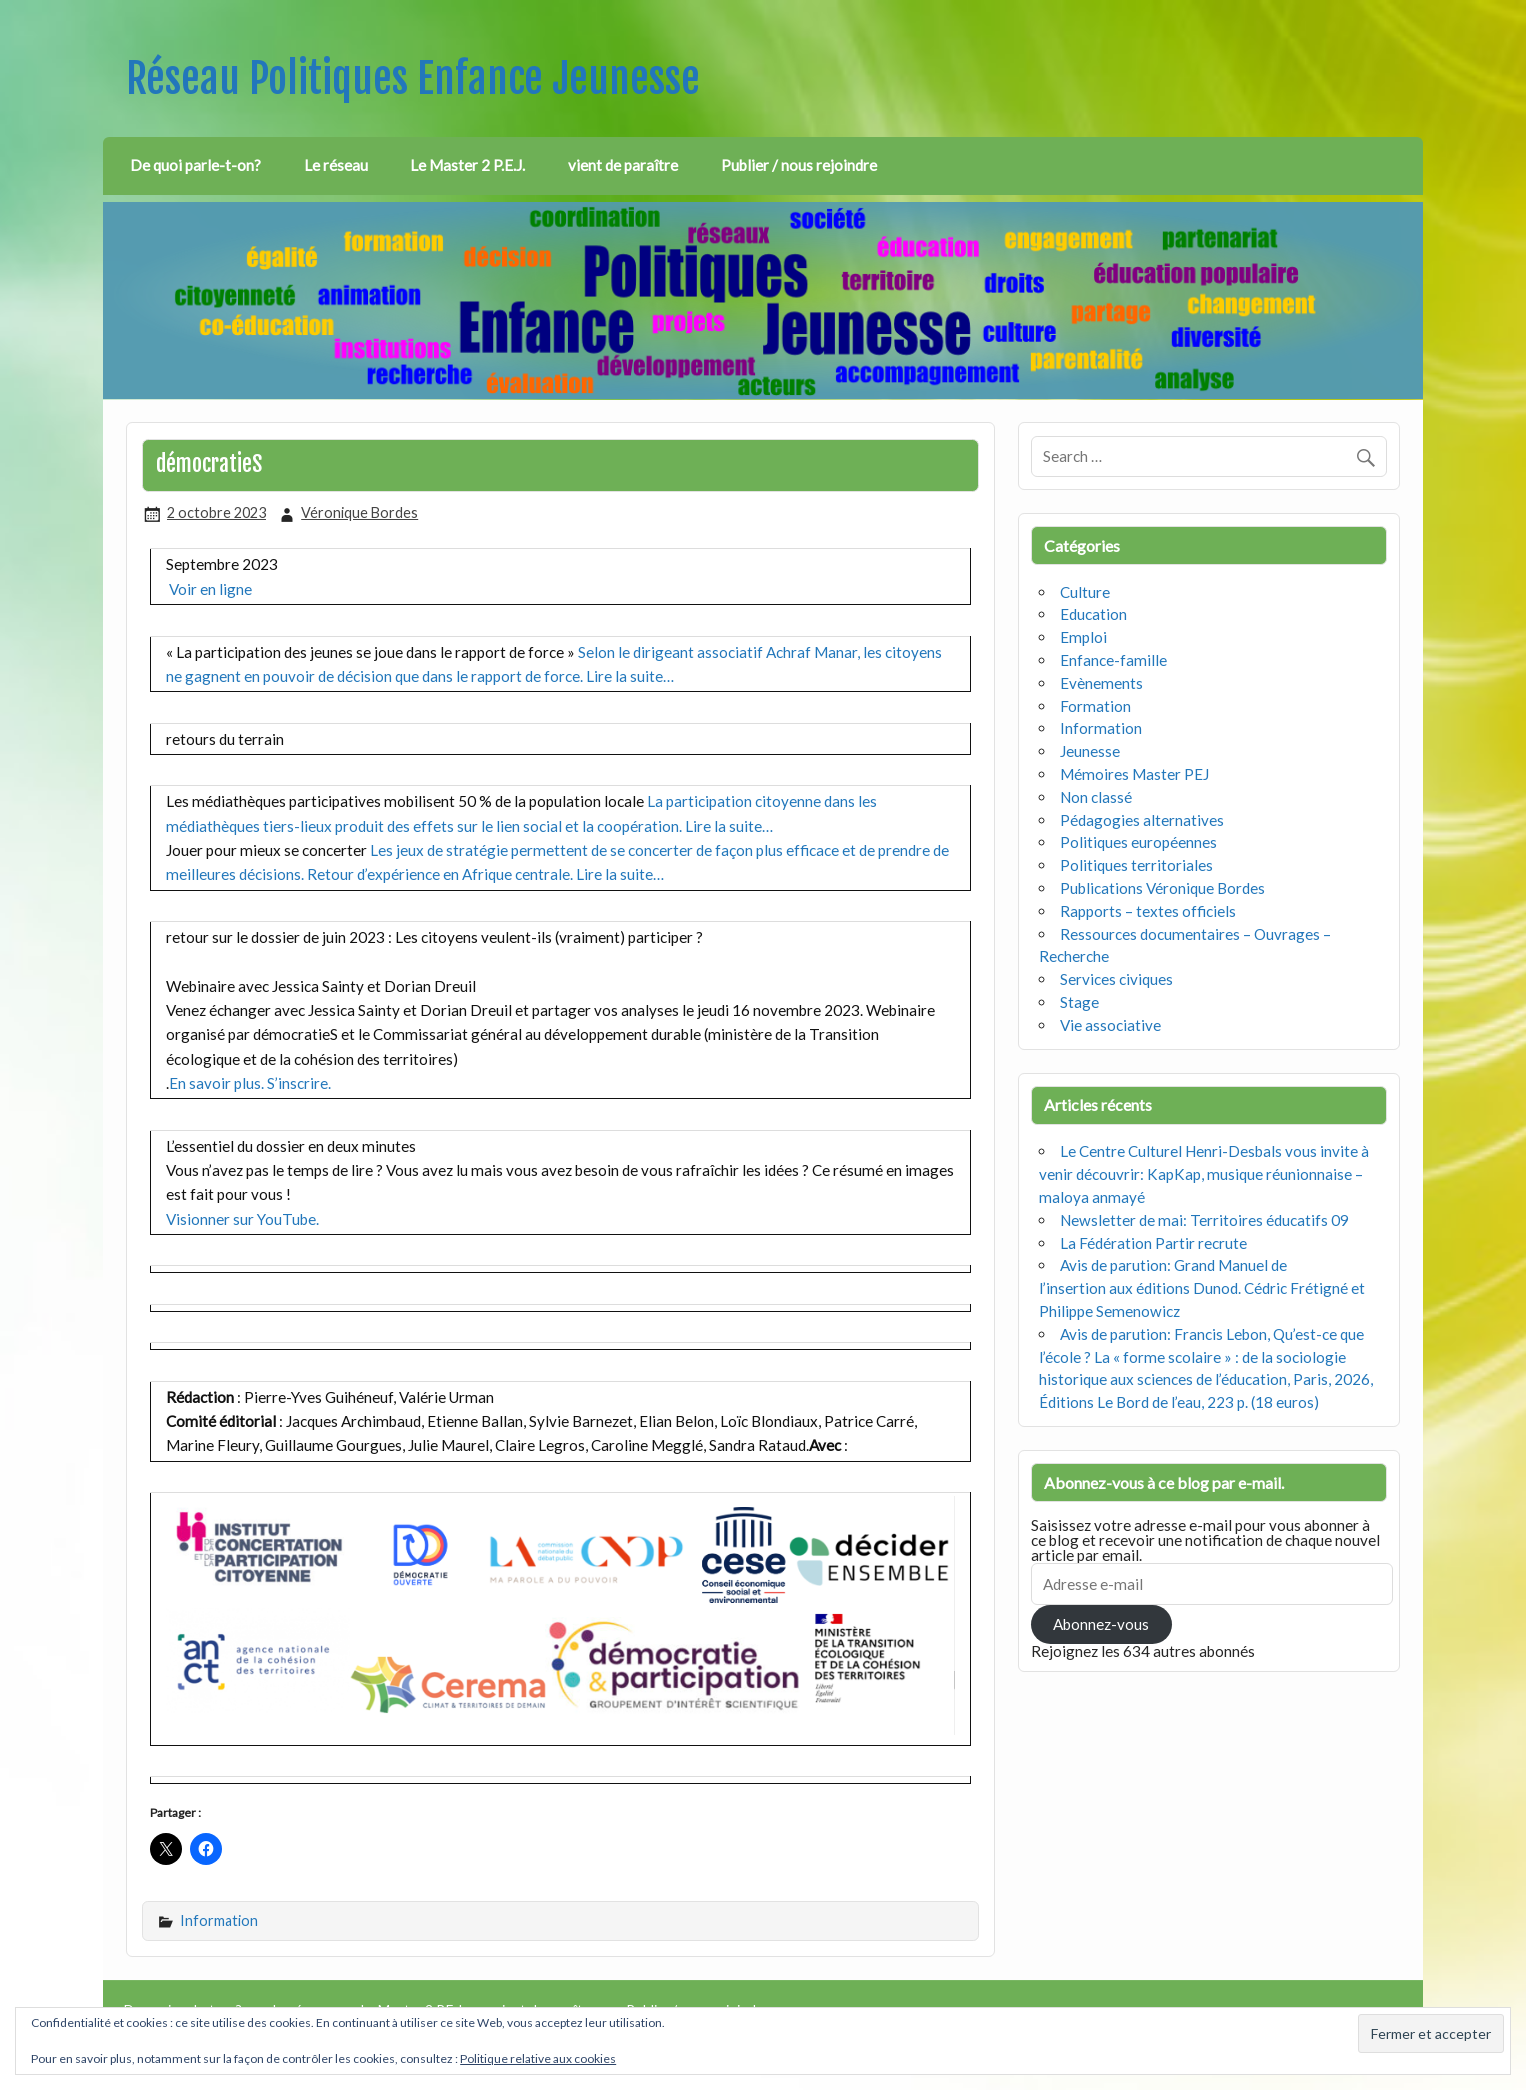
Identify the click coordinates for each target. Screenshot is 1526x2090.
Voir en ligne (210, 589)
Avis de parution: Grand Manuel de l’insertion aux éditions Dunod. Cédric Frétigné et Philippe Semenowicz (1202, 1288)
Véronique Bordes (359, 512)
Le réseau (336, 165)
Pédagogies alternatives (1142, 820)
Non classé (1096, 797)
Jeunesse (1090, 751)
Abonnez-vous (1101, 1624)
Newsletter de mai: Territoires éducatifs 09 (1204, 1220)
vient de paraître (623, 165)
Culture (1085, 592)
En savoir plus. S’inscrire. (250, 1083)
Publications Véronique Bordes (1162, 888)
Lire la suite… (630, 676)
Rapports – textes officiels (1148, 911)
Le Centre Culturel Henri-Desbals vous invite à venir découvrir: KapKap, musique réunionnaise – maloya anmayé (1204, 1174)
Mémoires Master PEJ (1134, 774)
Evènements (1101, 683)
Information (219, 1920)
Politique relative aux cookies (538, 2058)
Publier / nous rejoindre (799, 165)
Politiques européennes (1138, 842)
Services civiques (1116, 979)
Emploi (1083, 637)
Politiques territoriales (1136, 865)
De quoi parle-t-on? (195, 165)
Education (1093, 614)
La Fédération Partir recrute (1153, 1243)
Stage (1079, 1002)
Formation (1095, 706)
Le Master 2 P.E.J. (467, 165)
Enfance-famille (1113, 660)
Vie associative (1110, 1025)
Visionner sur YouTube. (242, 1219)
